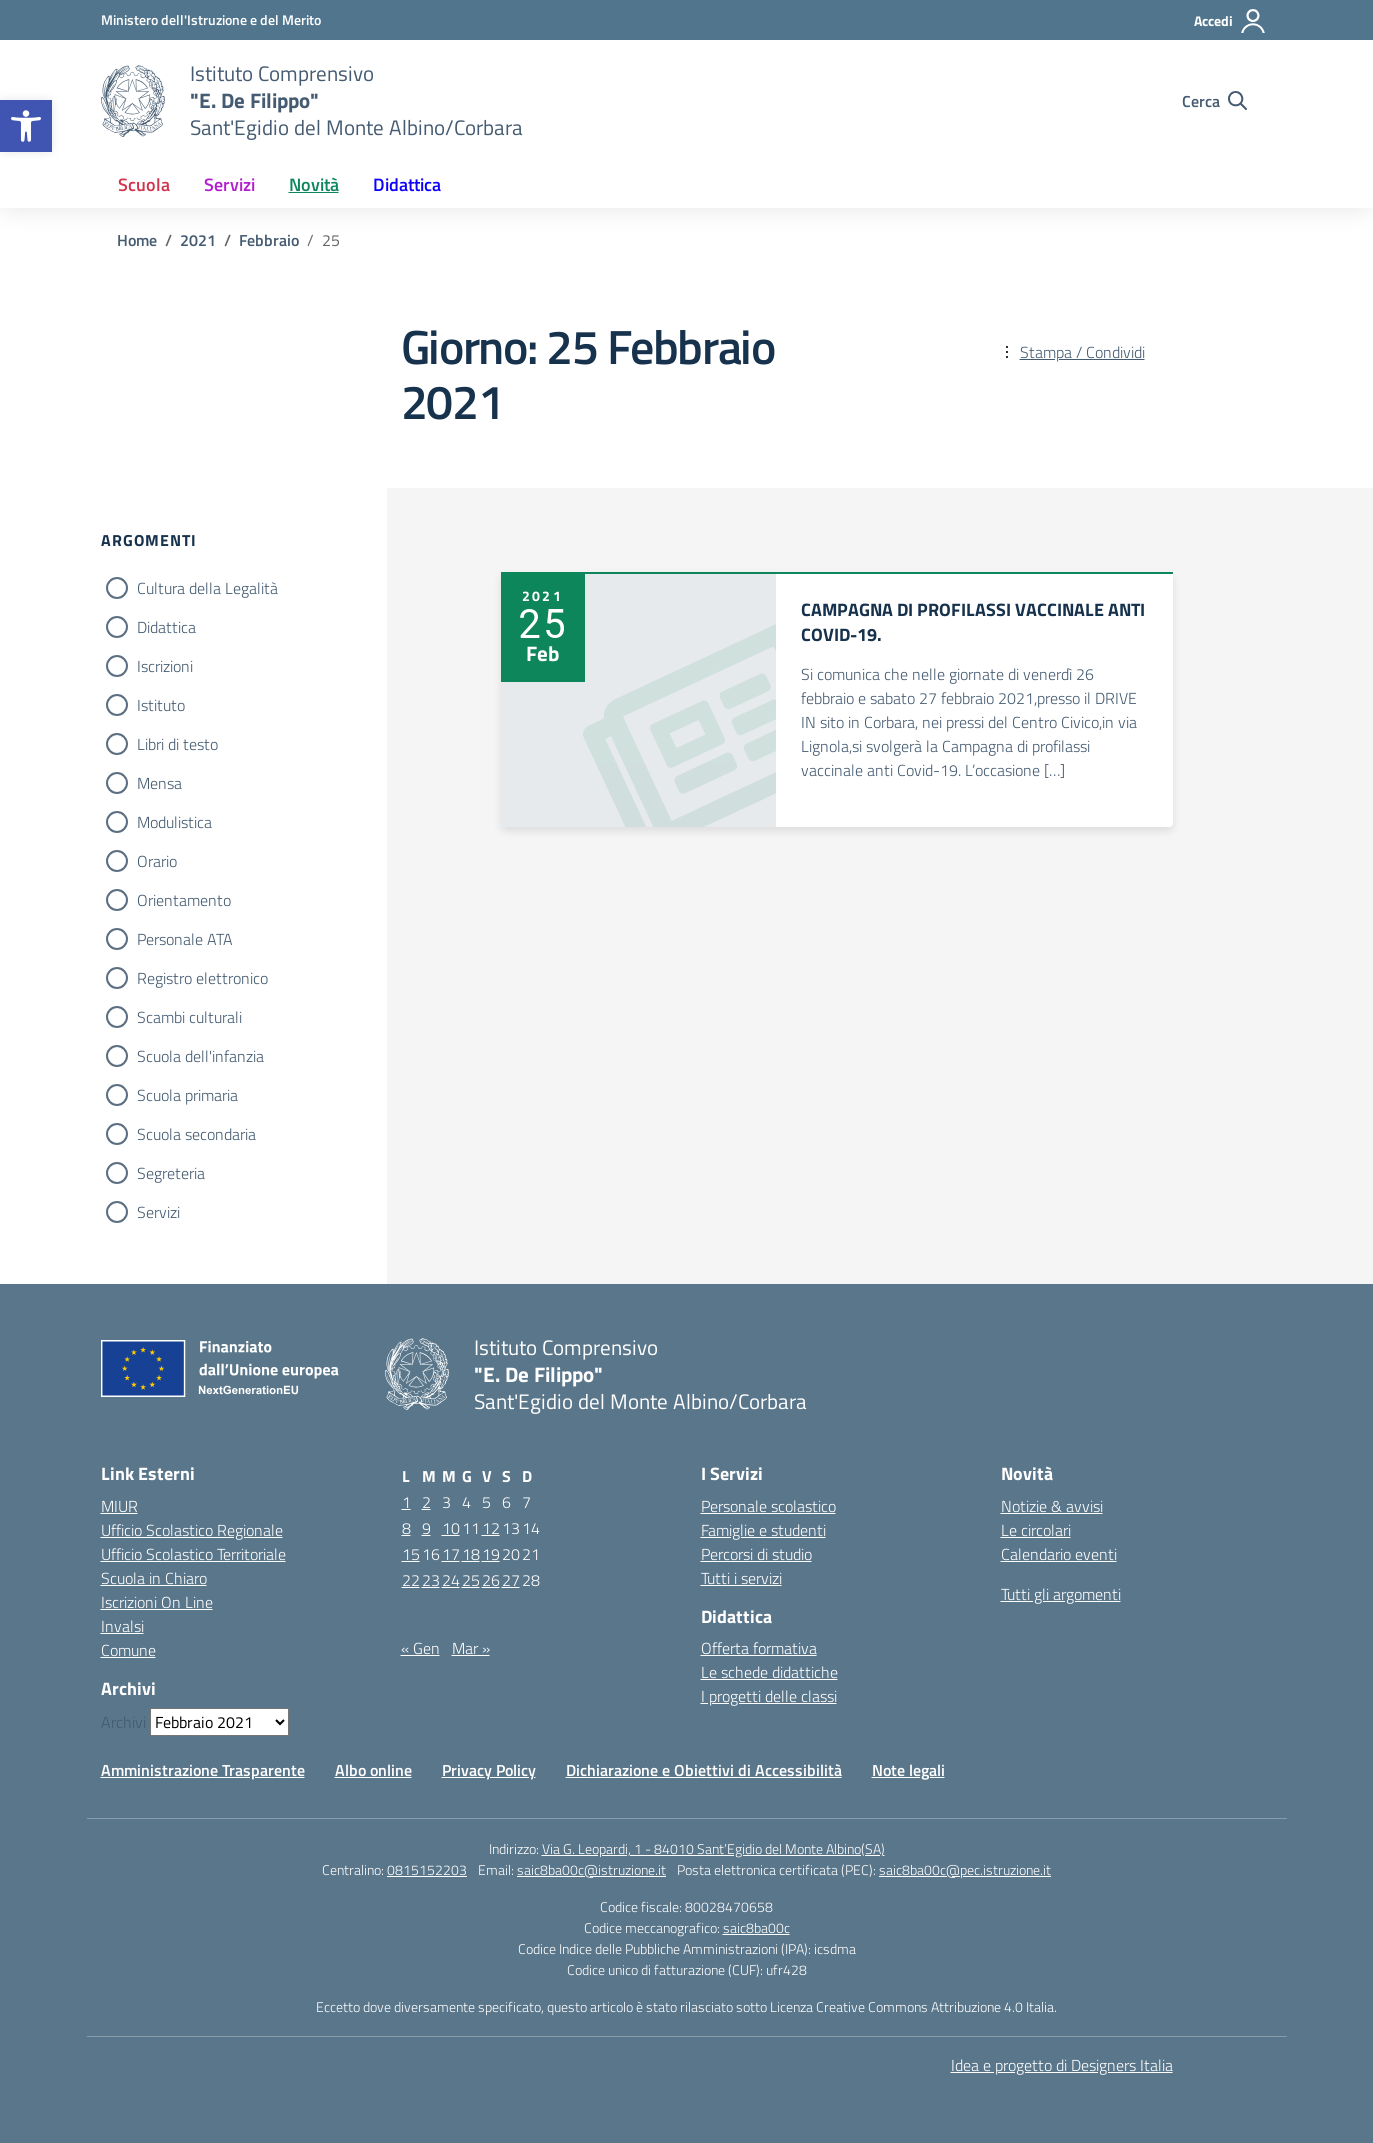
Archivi (123, 1722)
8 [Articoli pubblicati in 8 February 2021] (406, 1528)
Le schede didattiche (769, 1672)
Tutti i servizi (741, 1578)
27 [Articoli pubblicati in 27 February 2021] (511, 1580)
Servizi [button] (229, 184)
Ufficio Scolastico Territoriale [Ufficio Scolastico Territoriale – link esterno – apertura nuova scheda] (193, 1554)
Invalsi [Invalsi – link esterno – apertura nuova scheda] (122, 1626)
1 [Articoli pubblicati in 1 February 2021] (406, 1502)
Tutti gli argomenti (1061, 1594)
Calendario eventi (1059, 1554)
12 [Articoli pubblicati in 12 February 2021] (491, 1528)
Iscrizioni (165, 666)
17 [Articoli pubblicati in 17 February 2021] (451, 1554)
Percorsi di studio (756, 1554)
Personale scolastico (768, 1506)
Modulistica (174, 822)
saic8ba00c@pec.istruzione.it (965, 1869)
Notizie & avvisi (1052, 1506)
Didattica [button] (407, 184)
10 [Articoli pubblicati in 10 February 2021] (451, 1528)
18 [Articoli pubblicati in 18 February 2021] (471, 1554)
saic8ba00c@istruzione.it (591, 1869)
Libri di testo (177, 744)
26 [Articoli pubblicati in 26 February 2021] (491, 1580)
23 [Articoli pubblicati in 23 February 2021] (431, 1580)
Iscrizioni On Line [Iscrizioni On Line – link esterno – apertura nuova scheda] (157, 1602)
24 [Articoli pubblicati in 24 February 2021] (451, 1580)
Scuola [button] (144, 184)
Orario (157, 861)
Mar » (471, 1648)
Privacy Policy (489, 1770)
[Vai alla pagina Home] (137, 240)
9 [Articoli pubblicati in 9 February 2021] (426, 1528)
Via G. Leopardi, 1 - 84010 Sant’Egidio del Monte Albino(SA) (713, 1848)
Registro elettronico (202, 978)
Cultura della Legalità (207, 588)
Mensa (159, 783)
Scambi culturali (189, 1017)
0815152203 (427, 1869)
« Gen (420, 1648)
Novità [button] (314, 184)
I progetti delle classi (769, 1696)
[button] (26, 126)
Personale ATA (185, 939)
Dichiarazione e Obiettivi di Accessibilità (704, 1770)
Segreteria (171, 1173)
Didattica (166, 627)
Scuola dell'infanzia (200, 1056)
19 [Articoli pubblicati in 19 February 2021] (491, 1554)
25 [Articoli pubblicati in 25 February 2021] (471, 1580)
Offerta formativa (759, 1648)
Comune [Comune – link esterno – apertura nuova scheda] (128, 1650)
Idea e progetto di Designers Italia (1062, 2065)
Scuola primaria (187, 1095)
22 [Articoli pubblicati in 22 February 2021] (411, 1580)
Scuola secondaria (196, 1134)
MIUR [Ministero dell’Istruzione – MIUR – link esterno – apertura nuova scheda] (119, 1506)
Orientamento (184, 900)
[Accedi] (1230, 21)
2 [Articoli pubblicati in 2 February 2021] (426, 1502)
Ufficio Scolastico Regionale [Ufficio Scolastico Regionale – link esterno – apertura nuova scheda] (192, 1530)
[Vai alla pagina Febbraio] (269, 240)
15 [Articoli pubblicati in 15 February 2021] (411, 1554)
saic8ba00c (756, 1927)
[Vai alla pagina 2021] (198, 240)
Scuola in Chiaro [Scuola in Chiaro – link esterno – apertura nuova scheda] (154, 1578)
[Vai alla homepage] (133, 101)
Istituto (161, 705)
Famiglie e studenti (763, 1530)
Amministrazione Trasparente (203, 1770)
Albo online (373, 1770)
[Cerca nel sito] (1214, 101)
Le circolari (1036, 1530)
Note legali (908, 1770)
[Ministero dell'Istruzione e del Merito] (211, 19)
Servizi (158, 1212)
